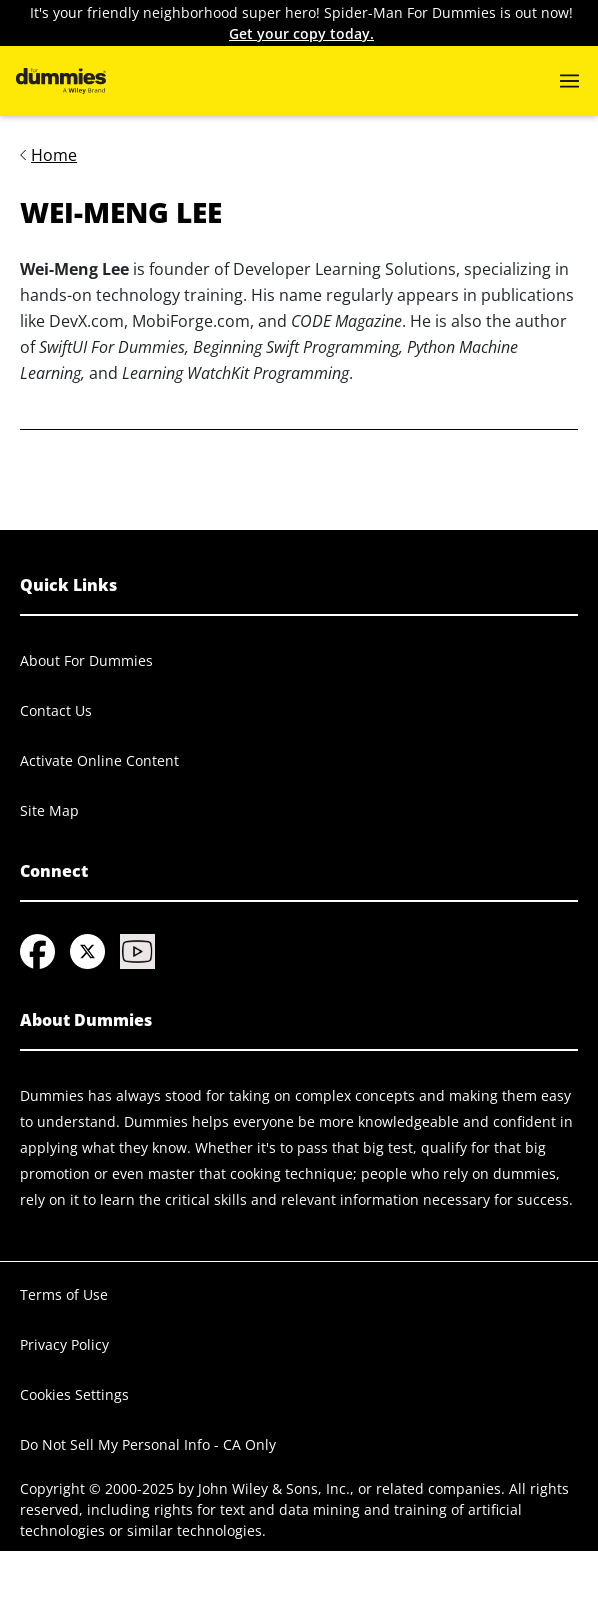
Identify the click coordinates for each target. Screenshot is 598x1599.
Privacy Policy (64, 1344)
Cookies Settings (74, 1394)
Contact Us (56, 710)
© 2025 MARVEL (73, 1572)
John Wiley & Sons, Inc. (274, 1488)
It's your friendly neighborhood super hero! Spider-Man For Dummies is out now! (301, 23)
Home (54, 155)
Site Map (49, 810)
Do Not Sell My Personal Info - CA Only (148, 1444)
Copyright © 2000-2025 (97, 1488)
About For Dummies (86, 660)
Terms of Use (64, 1294)
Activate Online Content (99, 760)
